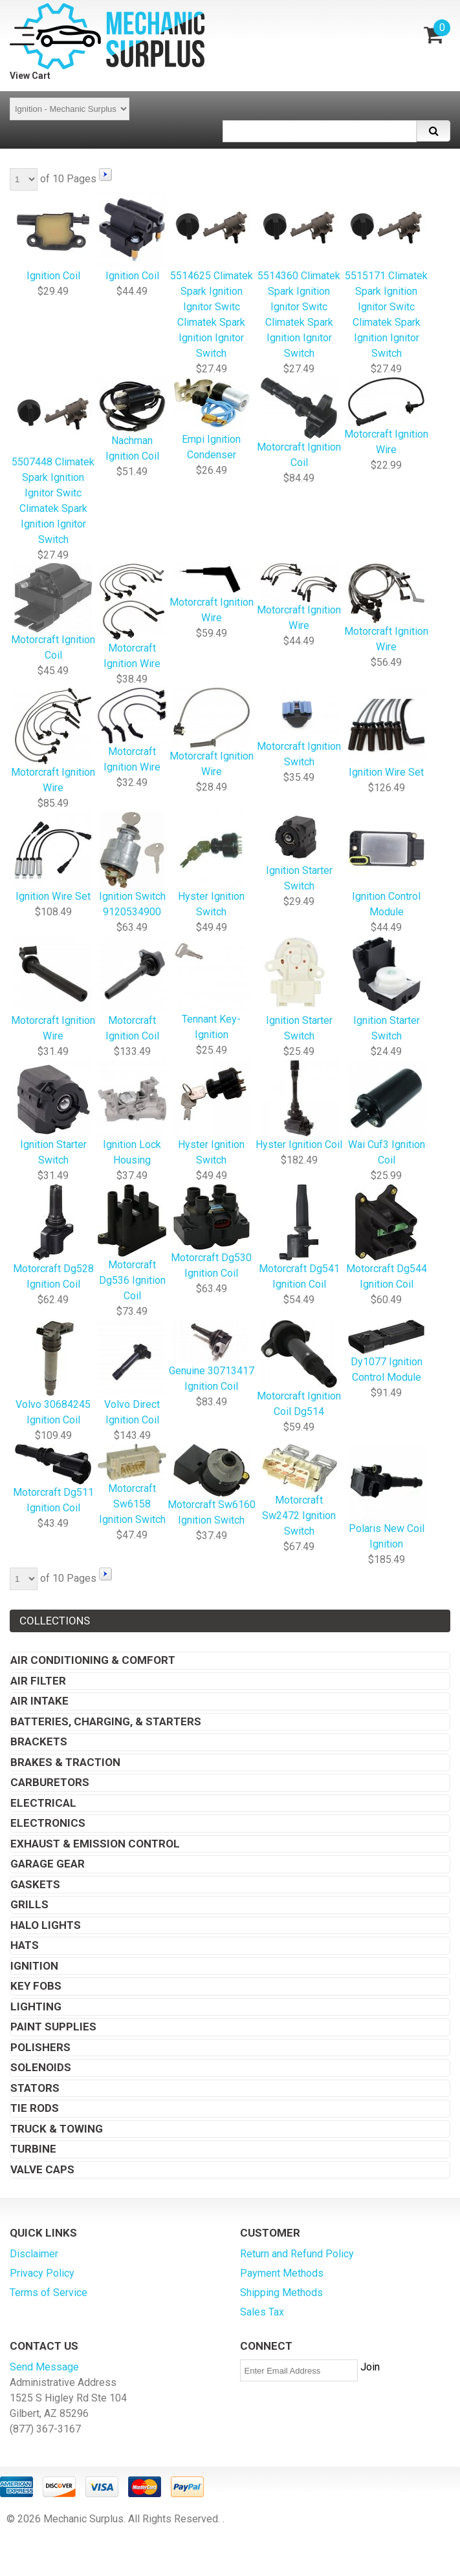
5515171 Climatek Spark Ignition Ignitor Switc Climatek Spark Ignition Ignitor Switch (386, 275)
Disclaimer (34, 2254)
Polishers (40, 2047)
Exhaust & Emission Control (95, 1843)
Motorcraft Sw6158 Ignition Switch (132, 1485)
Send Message (44, 2367)
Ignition (34, 1965)
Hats (24, 1945)
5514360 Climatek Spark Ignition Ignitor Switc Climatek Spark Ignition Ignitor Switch (298, 275)
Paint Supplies (53, 2026)
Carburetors (49, 1782)
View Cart (30, 75)
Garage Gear (47, 1863)
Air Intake (39, 1700)
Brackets (38, 1741)
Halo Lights (45, 1925)
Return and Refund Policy (297, 2254)
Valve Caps (42, 2169)
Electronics (47, 1822)
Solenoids (40, 2067)
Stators (35, 2087)
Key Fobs (35, 1985)
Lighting (35, 2006)
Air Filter (38, 1680)
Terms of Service (48, 2292)
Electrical (43, 1802)
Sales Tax (262, 2312)
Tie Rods (34, 2108)
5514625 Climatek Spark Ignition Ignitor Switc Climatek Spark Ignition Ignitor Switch (211, 275)
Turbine (33, 2148)
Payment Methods (281, 2273)
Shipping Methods (281, 2292)
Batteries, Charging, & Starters (105, 1721)
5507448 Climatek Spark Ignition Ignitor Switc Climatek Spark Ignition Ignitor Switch (53, 462)
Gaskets (35, 1884)
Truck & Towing (56, 2128)
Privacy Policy (42, 2273)
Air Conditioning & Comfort (92, 1660)
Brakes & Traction (65, 1762)
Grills (29, 1904)
